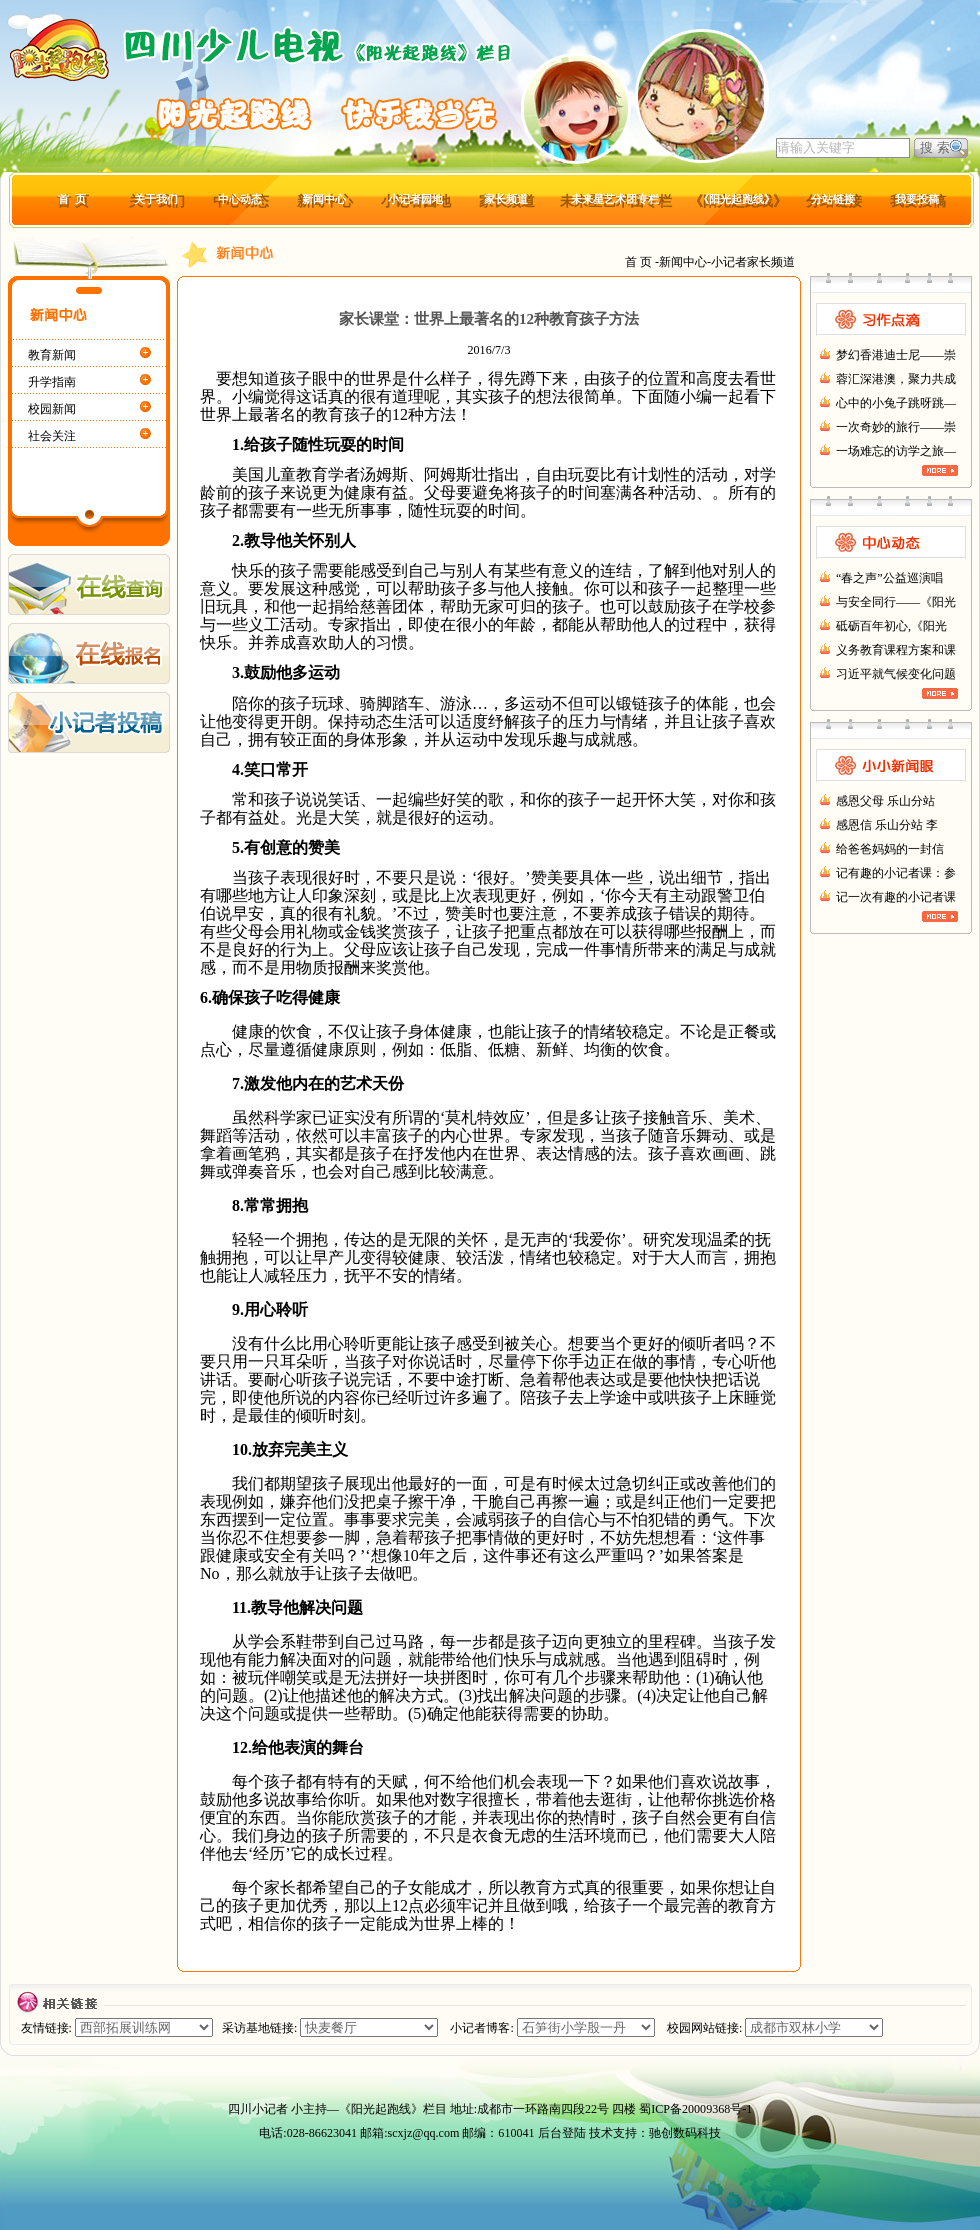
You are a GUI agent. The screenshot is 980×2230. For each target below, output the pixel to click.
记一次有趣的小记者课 (896, 897)
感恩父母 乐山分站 (885, 801)
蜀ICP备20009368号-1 (695, 2109)
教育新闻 (52, 355)
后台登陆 (562, 2133)
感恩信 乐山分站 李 (887, 825)
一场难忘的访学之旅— (896, 451)
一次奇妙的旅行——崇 (896, 427)
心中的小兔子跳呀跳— (896, 403)
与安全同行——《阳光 (896, 602)
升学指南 (52, 382)
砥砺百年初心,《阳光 (891, 626)
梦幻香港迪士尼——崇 (896, 355)
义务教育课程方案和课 (896, 650)
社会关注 (52, 436)
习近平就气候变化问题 (896, 674)
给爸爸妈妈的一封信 (890, 849)
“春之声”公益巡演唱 (889, 578)
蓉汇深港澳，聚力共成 (896, 379)
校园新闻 (52, 409)
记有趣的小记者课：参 (896, 873)
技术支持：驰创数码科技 (655, 2133)
